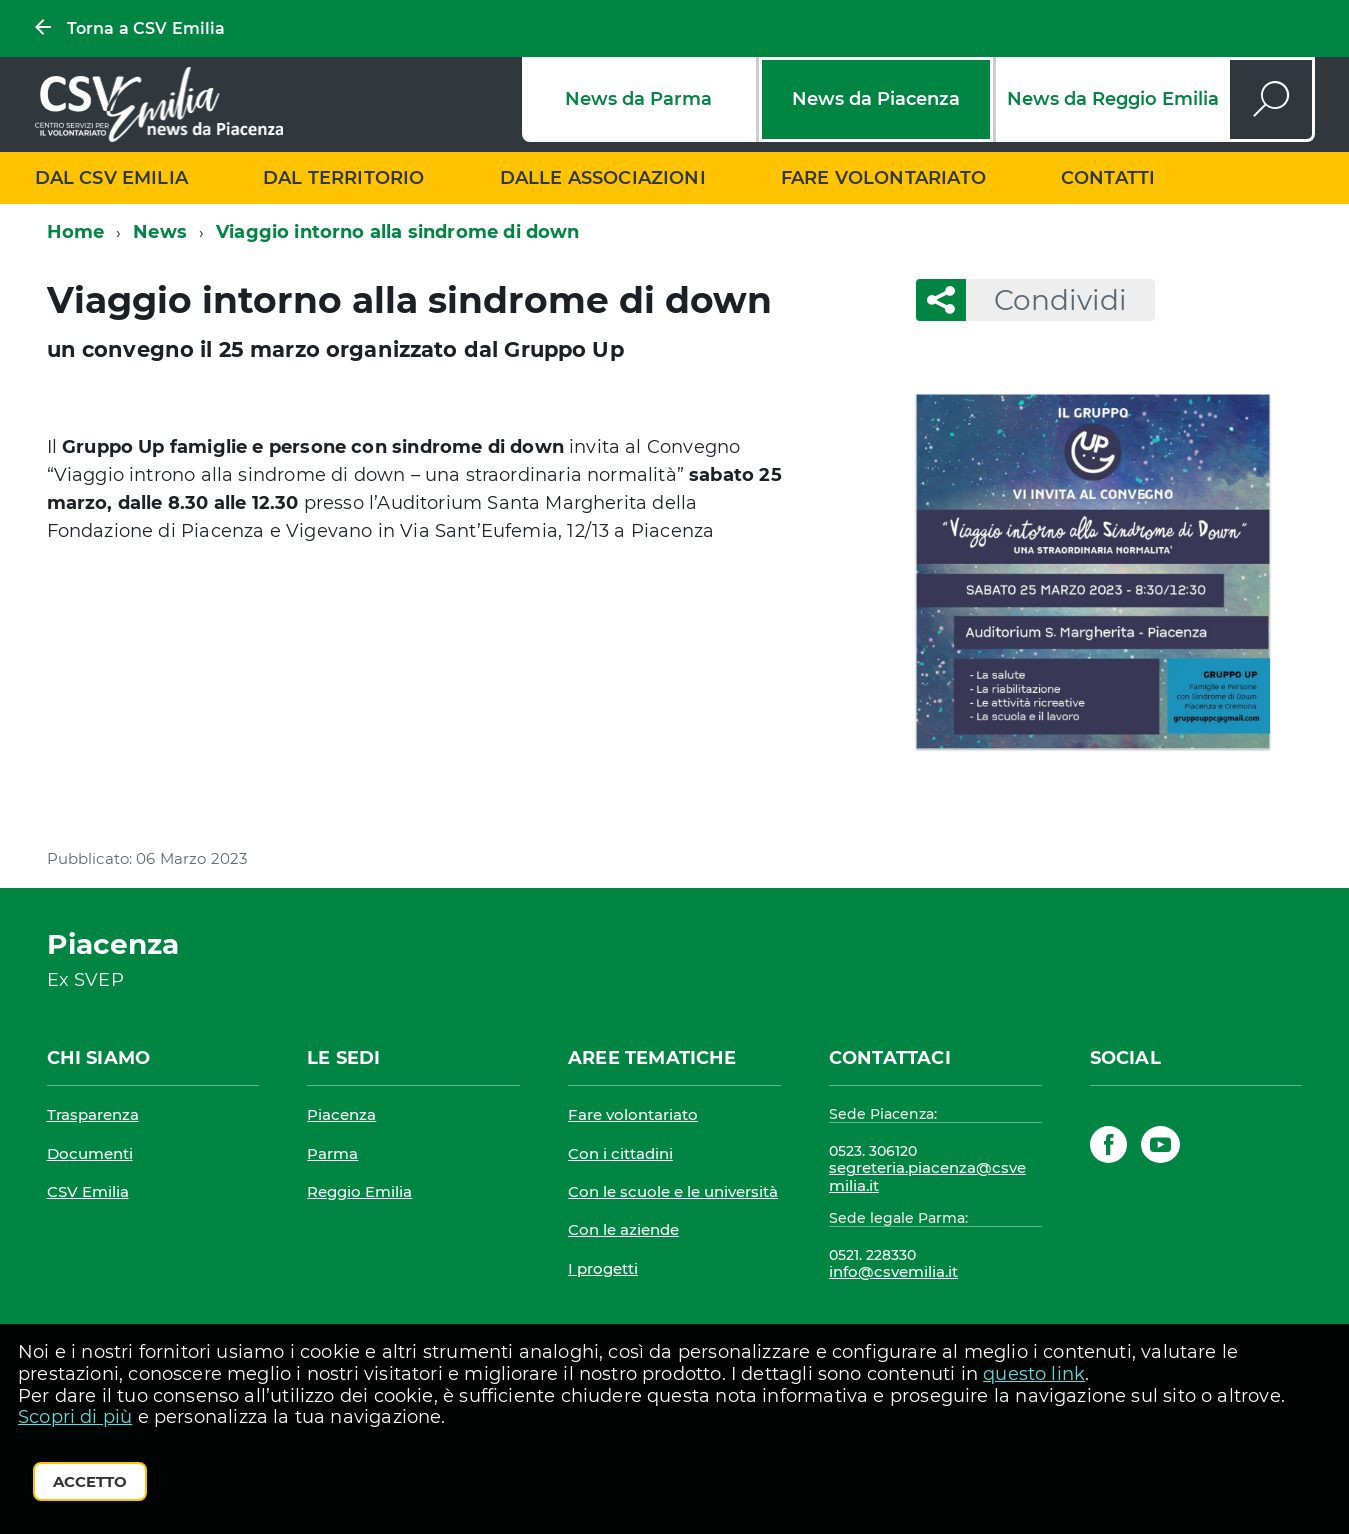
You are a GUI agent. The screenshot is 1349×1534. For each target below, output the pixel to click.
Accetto (90, 1481)
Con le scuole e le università (673, 1191)
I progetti (603, 1268)
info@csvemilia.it (893, 1271)
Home (76, 232)
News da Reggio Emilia (1113, 99)
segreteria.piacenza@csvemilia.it (927, 1176)
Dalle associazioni (603, 178)
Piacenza (341, 1114)
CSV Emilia (88, 1191)
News (160, 232)
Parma (332, 1153)
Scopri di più (75, 1417)
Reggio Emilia (359, 1191)
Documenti (90, 1153)
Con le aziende (623, 1229)
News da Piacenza (876, 99)
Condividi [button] (1046, 300)
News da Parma (638, 99)
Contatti (1108, 178)
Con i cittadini (620, 1153)
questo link (1034, 1374)
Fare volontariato (883, 178)
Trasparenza (93, 1114)
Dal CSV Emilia (112, 178)
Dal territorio (344, 178)
